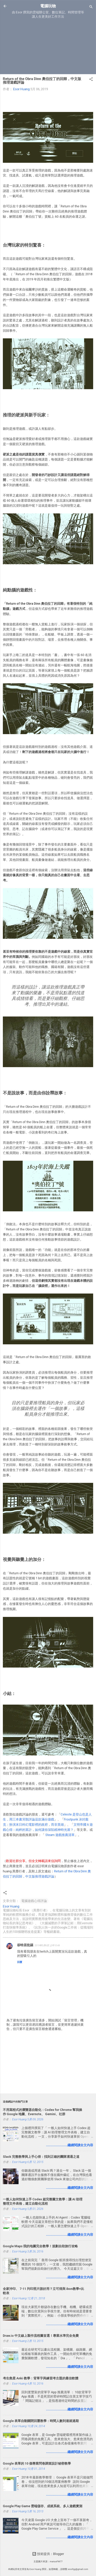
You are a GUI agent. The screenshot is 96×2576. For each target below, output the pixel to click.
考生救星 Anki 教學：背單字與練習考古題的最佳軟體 (40, 2378)
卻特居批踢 (25, 1945)
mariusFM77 (56, 2561)
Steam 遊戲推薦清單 (60, 1835)
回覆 (19, 1962)
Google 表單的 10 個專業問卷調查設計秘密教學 (37, 2463)
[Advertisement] (48, 46)
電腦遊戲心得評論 (34, 1901)
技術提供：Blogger (48, 2554)
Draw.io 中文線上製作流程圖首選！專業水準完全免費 (41, 2335)
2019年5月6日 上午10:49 (47, 1945)
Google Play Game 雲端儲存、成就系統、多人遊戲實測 (42, 2506)
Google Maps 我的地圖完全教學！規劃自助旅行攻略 (40, 2246)
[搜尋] (91, 7)
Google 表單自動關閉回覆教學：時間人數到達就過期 (41, 2421)
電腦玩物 (48, 6)
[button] (91, 79)
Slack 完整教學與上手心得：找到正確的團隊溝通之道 (41, 2156)
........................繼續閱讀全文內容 (69, 2145)
